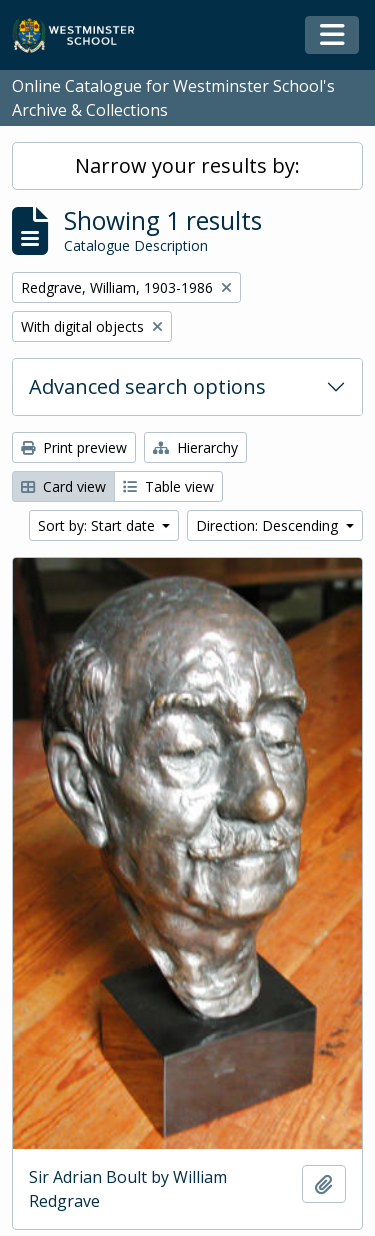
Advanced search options (147, 386)
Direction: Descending (269, 525)
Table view (168, 486)
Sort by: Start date (98, 525)
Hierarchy (195, 447)
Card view (63, 486)
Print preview (74, 447)
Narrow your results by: (187, 165)
